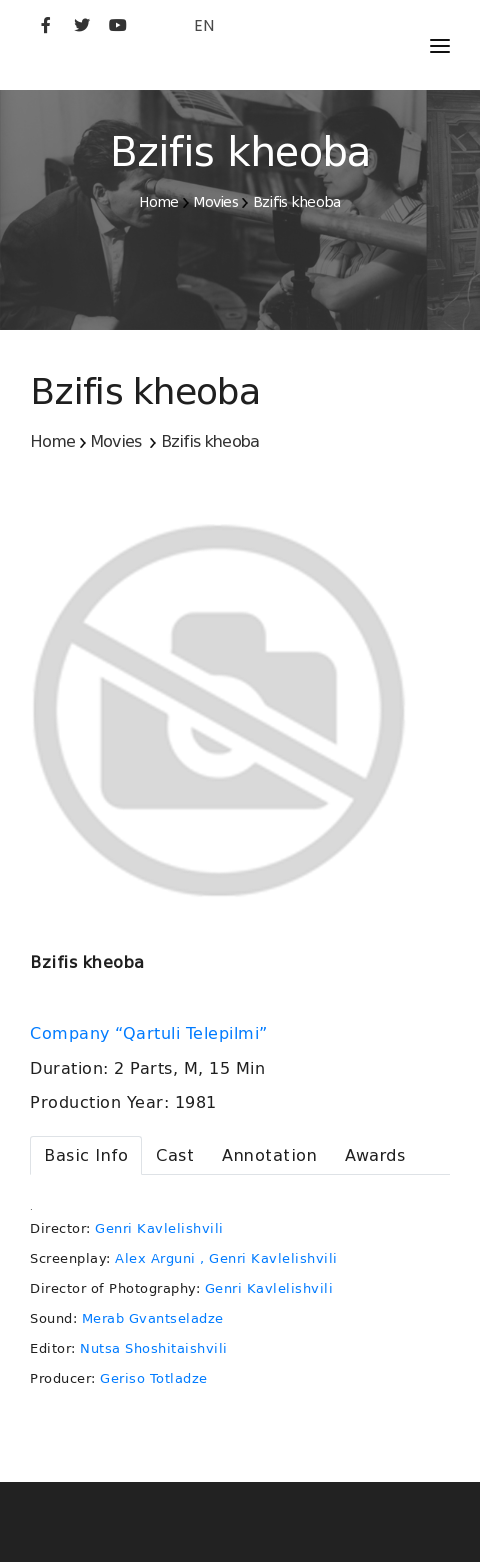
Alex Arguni (155, 1258)
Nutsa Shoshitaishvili (154, 1348)
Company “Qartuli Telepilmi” (151, 1034)
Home (158, 202)
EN (204, 25)
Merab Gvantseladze (153, 1318)
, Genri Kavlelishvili (269, 1258)
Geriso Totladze (154, 1378)
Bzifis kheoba (297, 202)
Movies (215, 202)
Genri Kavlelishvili (159, 1228)
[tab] (86, 1155)
